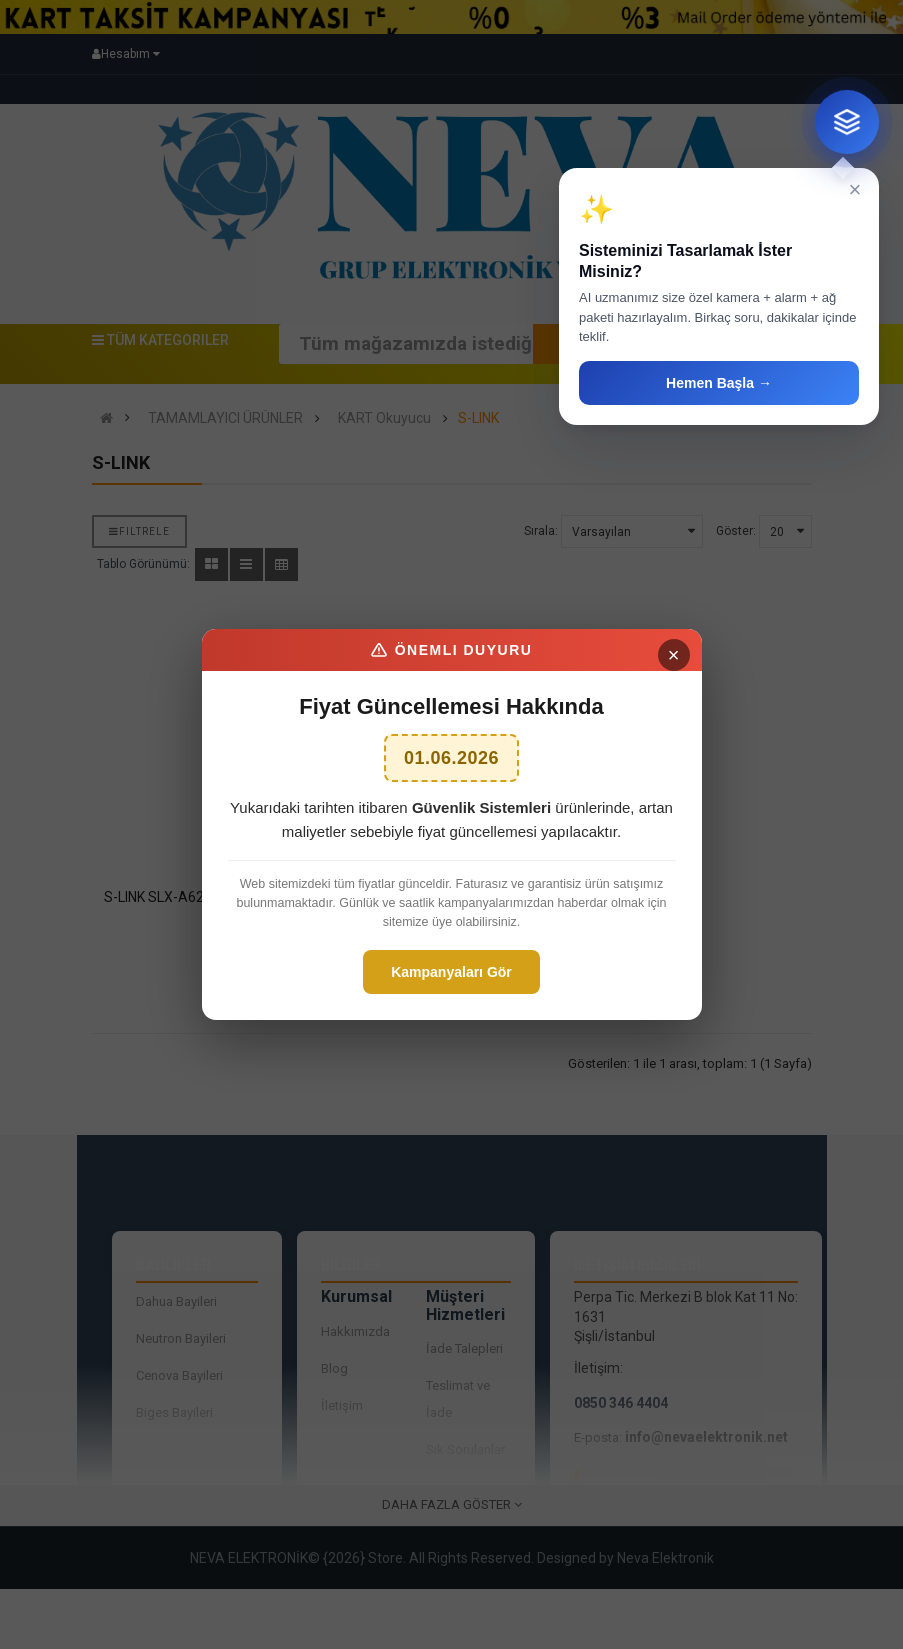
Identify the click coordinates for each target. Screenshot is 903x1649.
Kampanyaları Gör (451, 972)
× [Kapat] (674, 655)
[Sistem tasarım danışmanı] (847, 122)
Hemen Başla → (719, 383)
